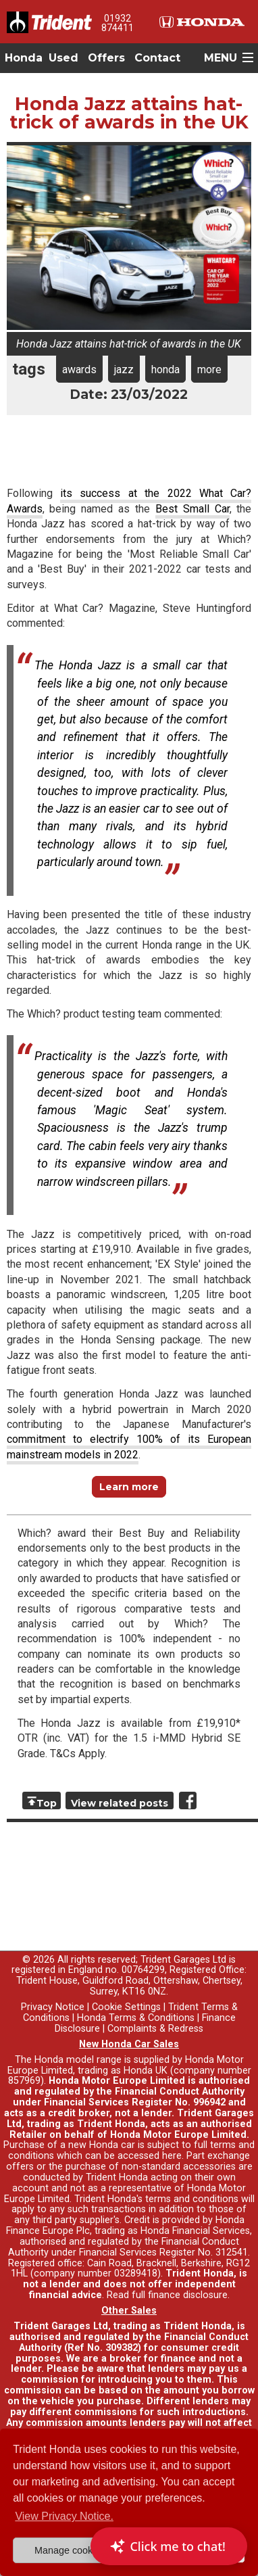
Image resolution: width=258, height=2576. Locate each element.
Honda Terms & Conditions (136, 2018)
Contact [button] (157, 57)
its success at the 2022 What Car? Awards (129, 501)
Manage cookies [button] (69, 2550)
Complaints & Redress (155, 2028)
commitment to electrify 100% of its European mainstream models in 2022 (129, 1446)
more (209, 369)
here (172, 2156)
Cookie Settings (126, 2007)
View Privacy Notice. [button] (64, 2516)
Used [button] (63, 57)
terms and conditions (191, 2199)
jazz (124, 369)
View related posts (119, 1803)
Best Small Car (192, 508)
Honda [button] (24, 57)
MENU (220, 57)
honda (165, 369)
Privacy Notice (52, 2007)
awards (79, 369)
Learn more (129, 1487)
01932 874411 (117, 23)
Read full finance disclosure (167, 2295)
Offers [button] (106, 57)
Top (46, 1803)
